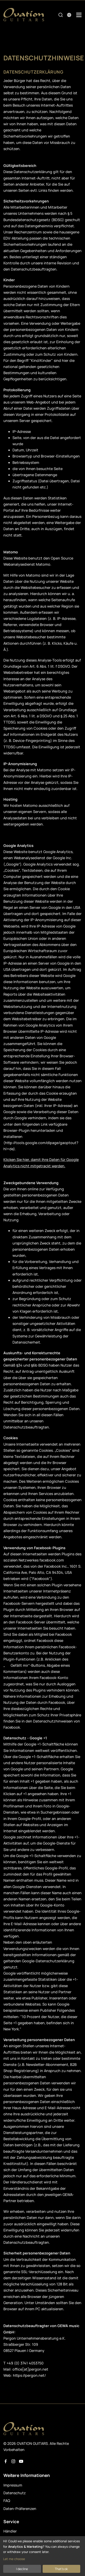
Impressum (12, 2485)
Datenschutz (14, 2492)
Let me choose (14, 2559)
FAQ (6, 2500)
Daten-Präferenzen (19, 2508)
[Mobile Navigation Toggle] (79, 15)
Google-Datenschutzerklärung (48, 1960)
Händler (10, 2531)
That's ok (61, 2569)
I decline (22, 2569)
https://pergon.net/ (29, 2375)
